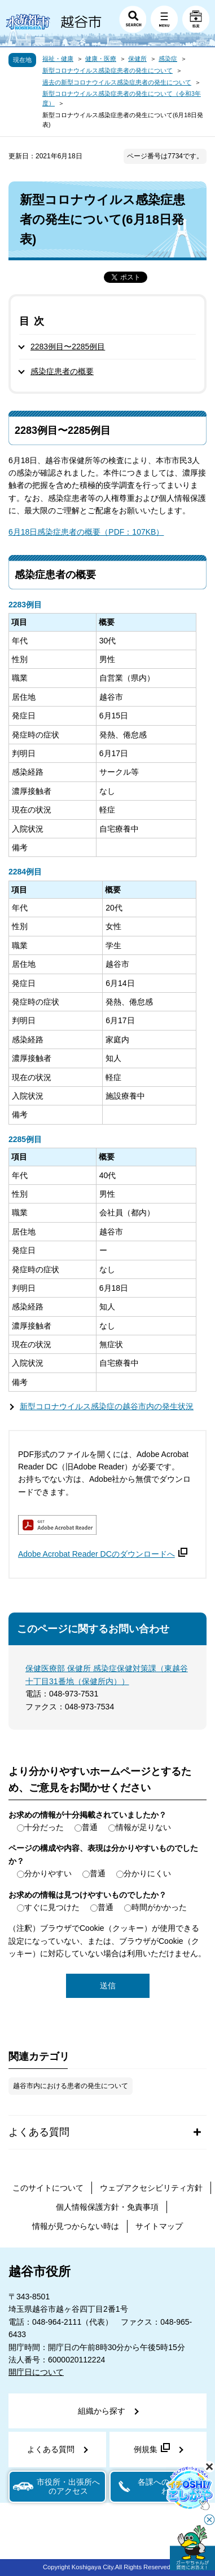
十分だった (44, 1827)
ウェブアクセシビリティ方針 (151, 2187)
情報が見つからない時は (75, 2226)
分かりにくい (147, 1873)
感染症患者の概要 (62, 371)
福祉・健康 (57, 58)
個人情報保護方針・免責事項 (107, 2206)
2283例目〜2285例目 (67, 346)
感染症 (168, 58)
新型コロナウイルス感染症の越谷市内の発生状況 (107, 1406)
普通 (90, 1827)
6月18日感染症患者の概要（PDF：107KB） (86, 531)
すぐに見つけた (52, 1907)
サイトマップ (159, 2226)
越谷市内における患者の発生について (70, 2086)
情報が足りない (143, 1827)
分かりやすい (48, 1873)
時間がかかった (159, 1907)
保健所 (137, 58)
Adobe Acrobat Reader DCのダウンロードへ (102, 1553)
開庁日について (36, 2372)
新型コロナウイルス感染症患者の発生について (107, 70)
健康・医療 (100, 58)
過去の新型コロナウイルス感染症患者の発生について (116, 82)
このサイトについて (48, 2187)
